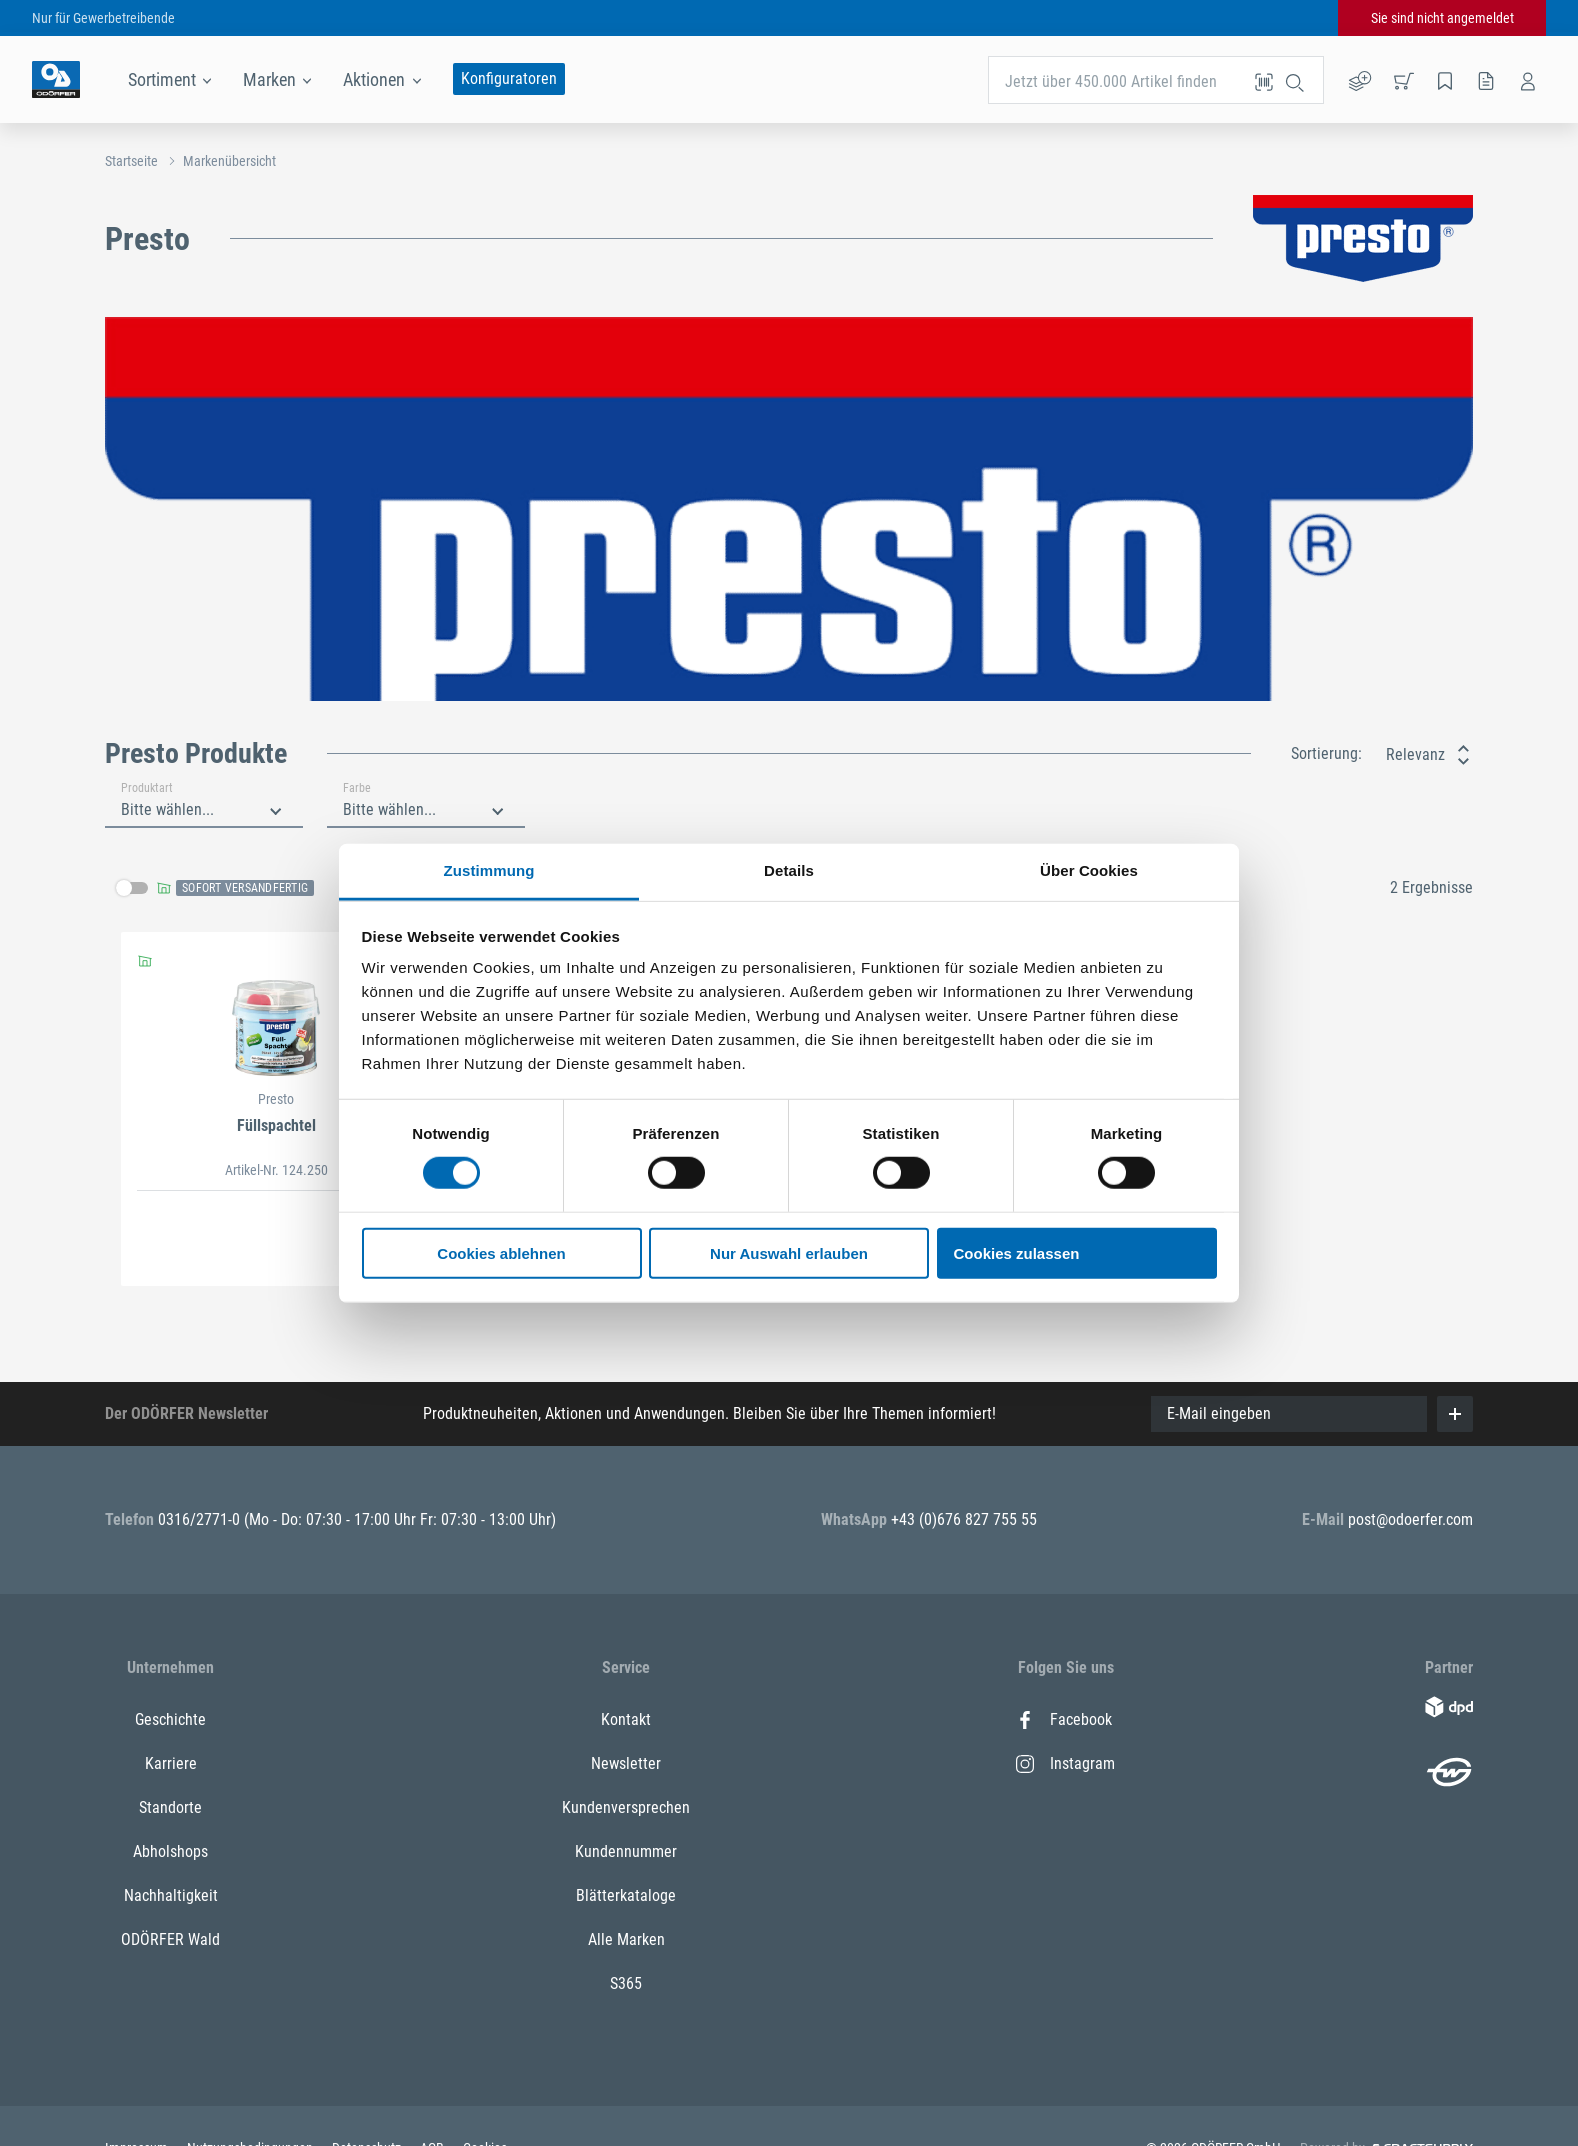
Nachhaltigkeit (171, 1895)
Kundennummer (626, 1851)
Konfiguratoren (509, 78)
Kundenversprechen (626, 1807)
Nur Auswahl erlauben (789, 1253)
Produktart (147, 788)
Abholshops (170, 1851)
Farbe (357, 788)
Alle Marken (626, 1939)
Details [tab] (789, 870)
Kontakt (626, 1719)
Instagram (1065, 1763)
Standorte (170, 1807)
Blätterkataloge (626, 1895)
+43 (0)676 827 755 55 (964, 1519)
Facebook (1064, 1719)
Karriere (171, 1763)
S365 (626, 1983)
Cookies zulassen (1017, 1253)
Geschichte (170, 1719)
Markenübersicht (229, 161)
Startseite (131, 161)
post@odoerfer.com (1410, 1519)
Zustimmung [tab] (489, 870)
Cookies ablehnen (501, 1253)
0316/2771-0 (201, 1519)
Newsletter (626, 1763)
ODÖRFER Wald (170, 1939)
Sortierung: (1326, 753)
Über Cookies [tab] (1089, 870)
